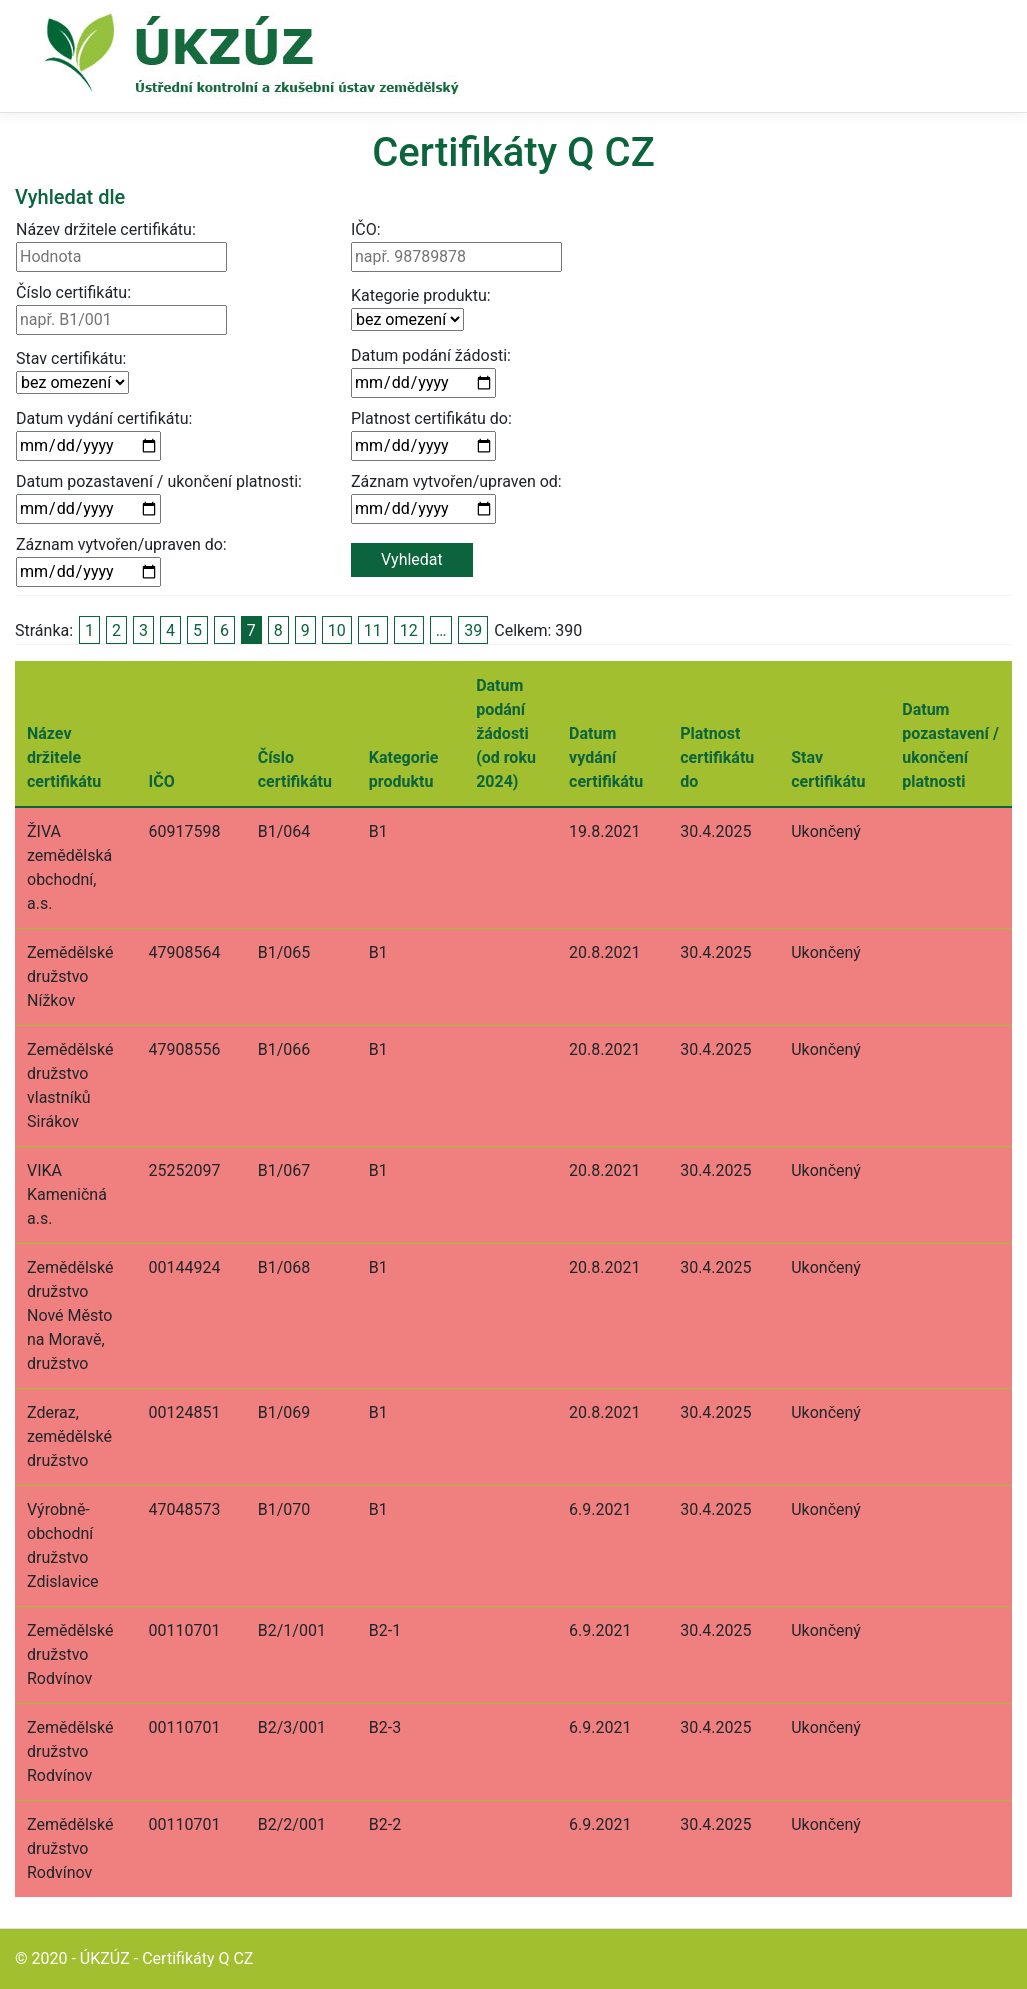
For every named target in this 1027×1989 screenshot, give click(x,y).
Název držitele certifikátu (64, 757)
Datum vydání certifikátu (606, 757)
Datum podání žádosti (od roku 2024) (506, 733)
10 (337, 630)
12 (409, 630)
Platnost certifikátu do (717, 757)
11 (373, 630)
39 (473, 630)
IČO (162, 781)
